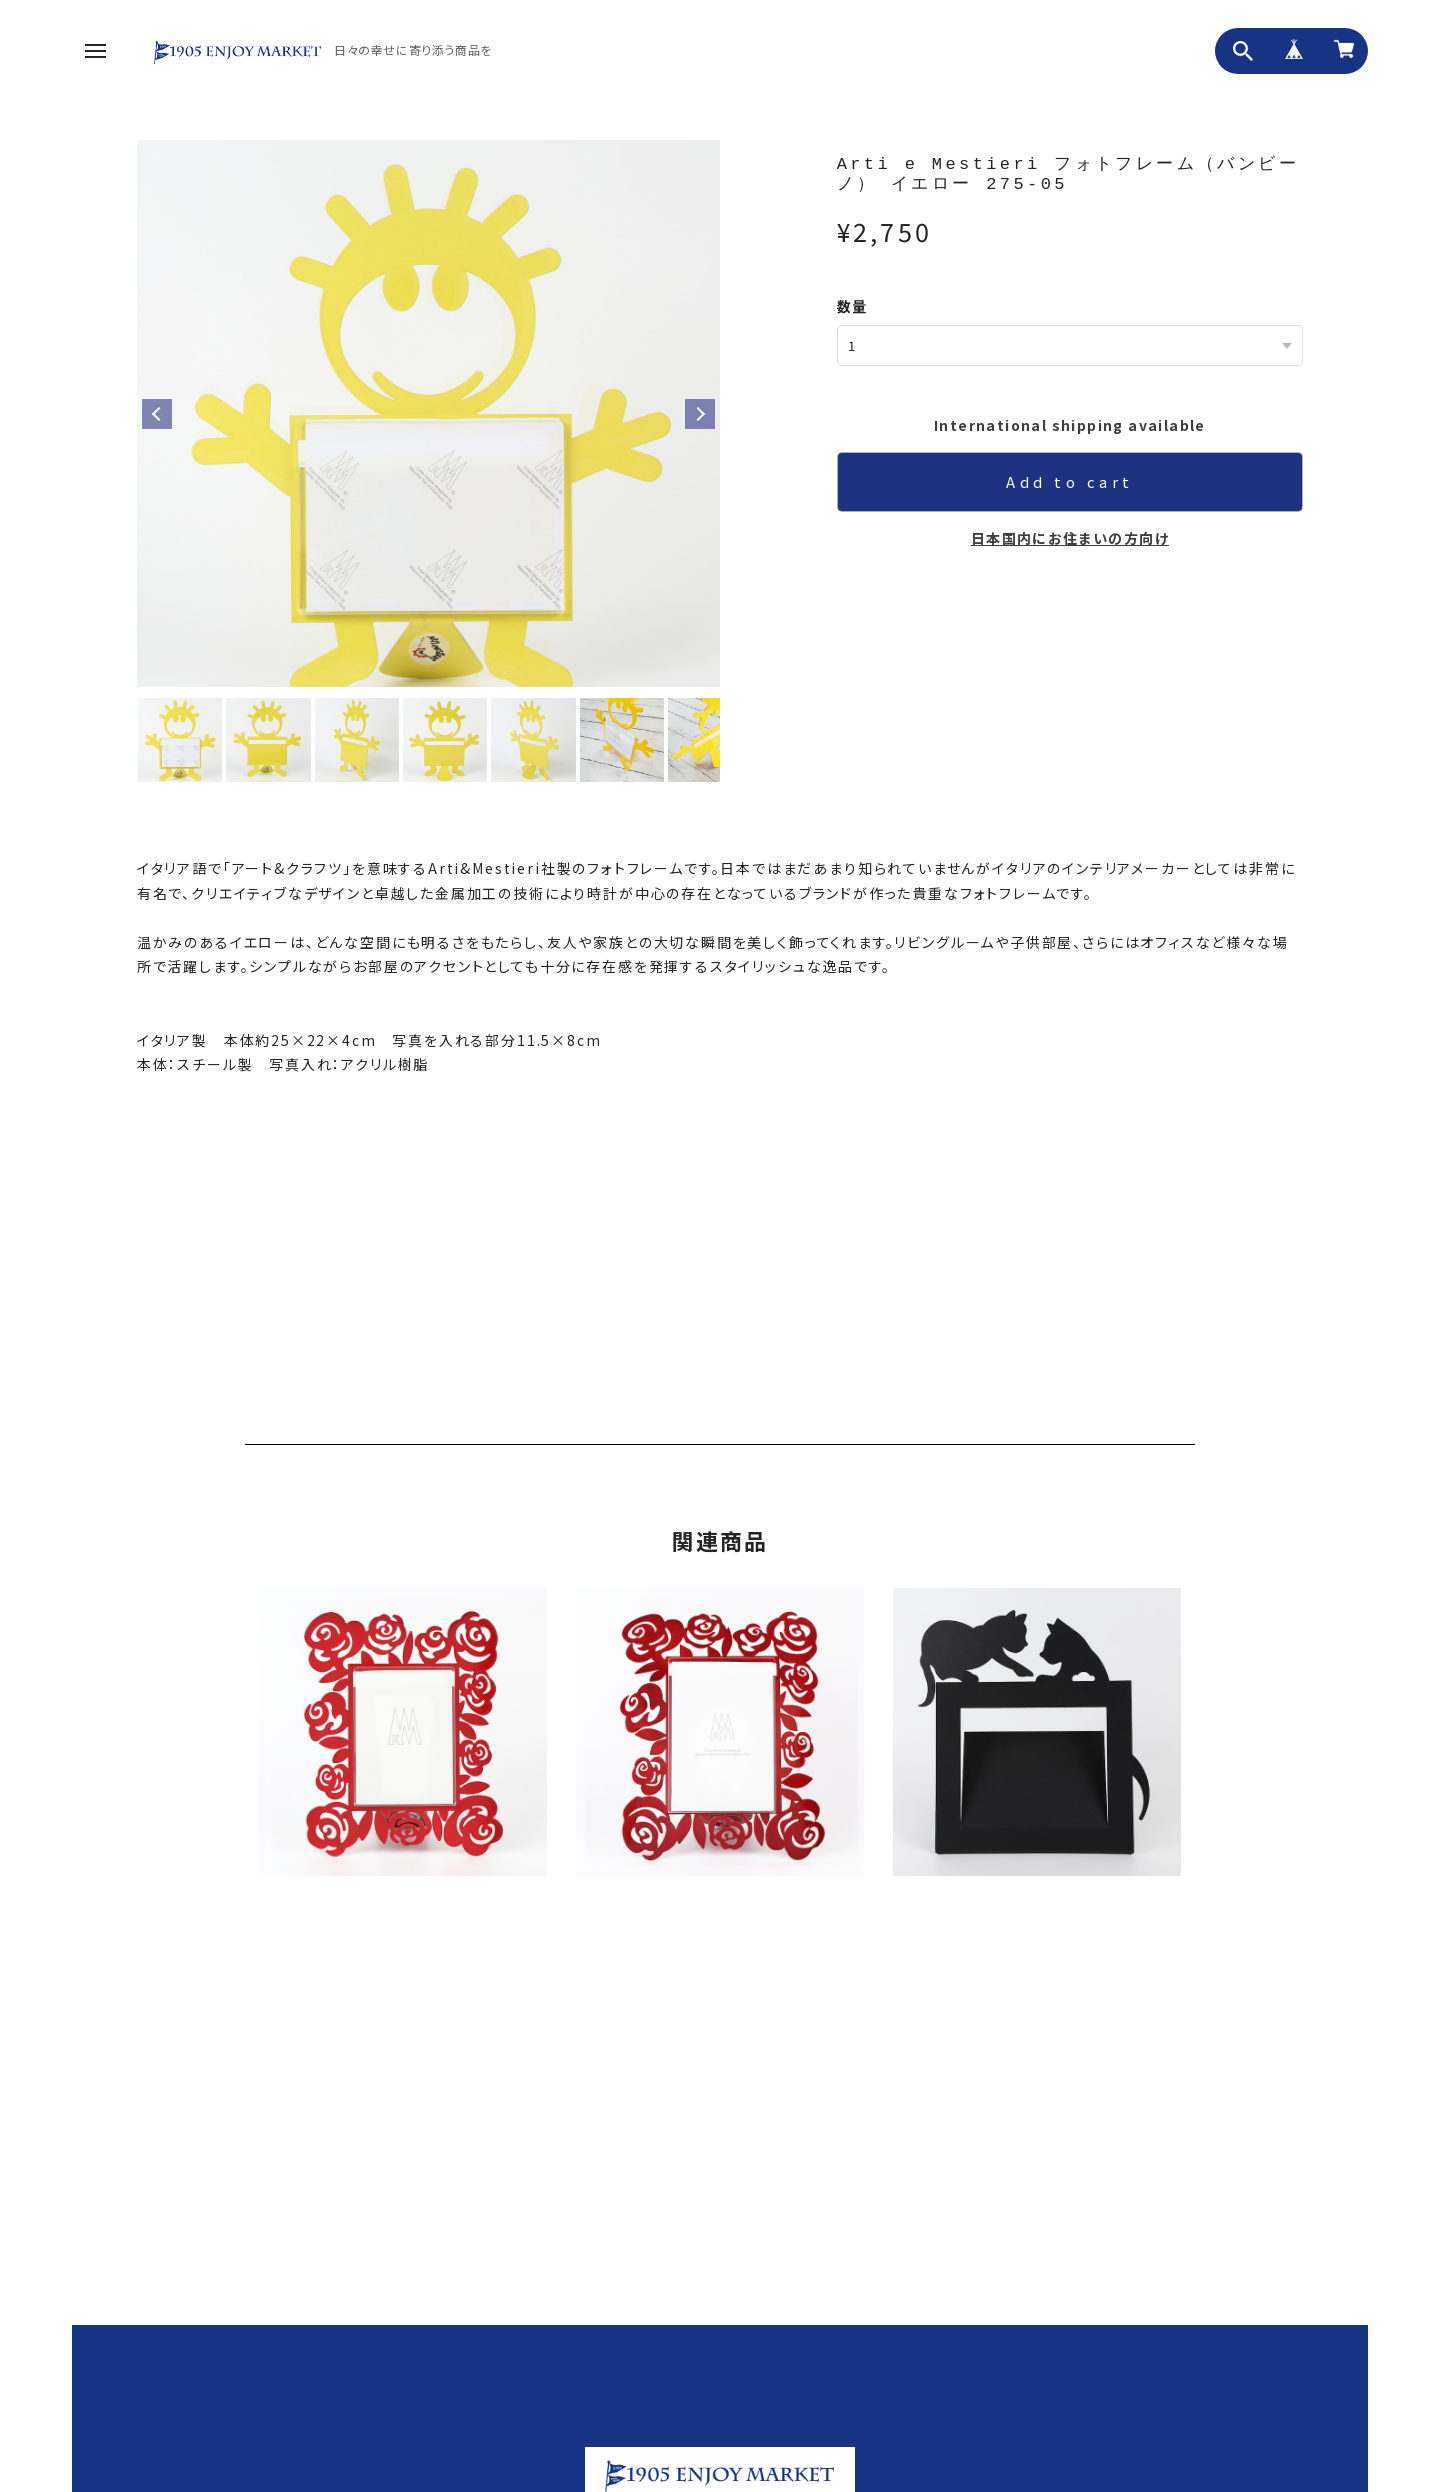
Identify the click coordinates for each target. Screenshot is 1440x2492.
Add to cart (1070, 480)
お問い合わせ (954, 2445)
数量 (852, 306)
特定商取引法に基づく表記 (1187, 2445)
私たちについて (870, 2445)
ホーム (804, 2445)
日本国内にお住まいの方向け (1070, 537)
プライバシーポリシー (1054, 2445)
